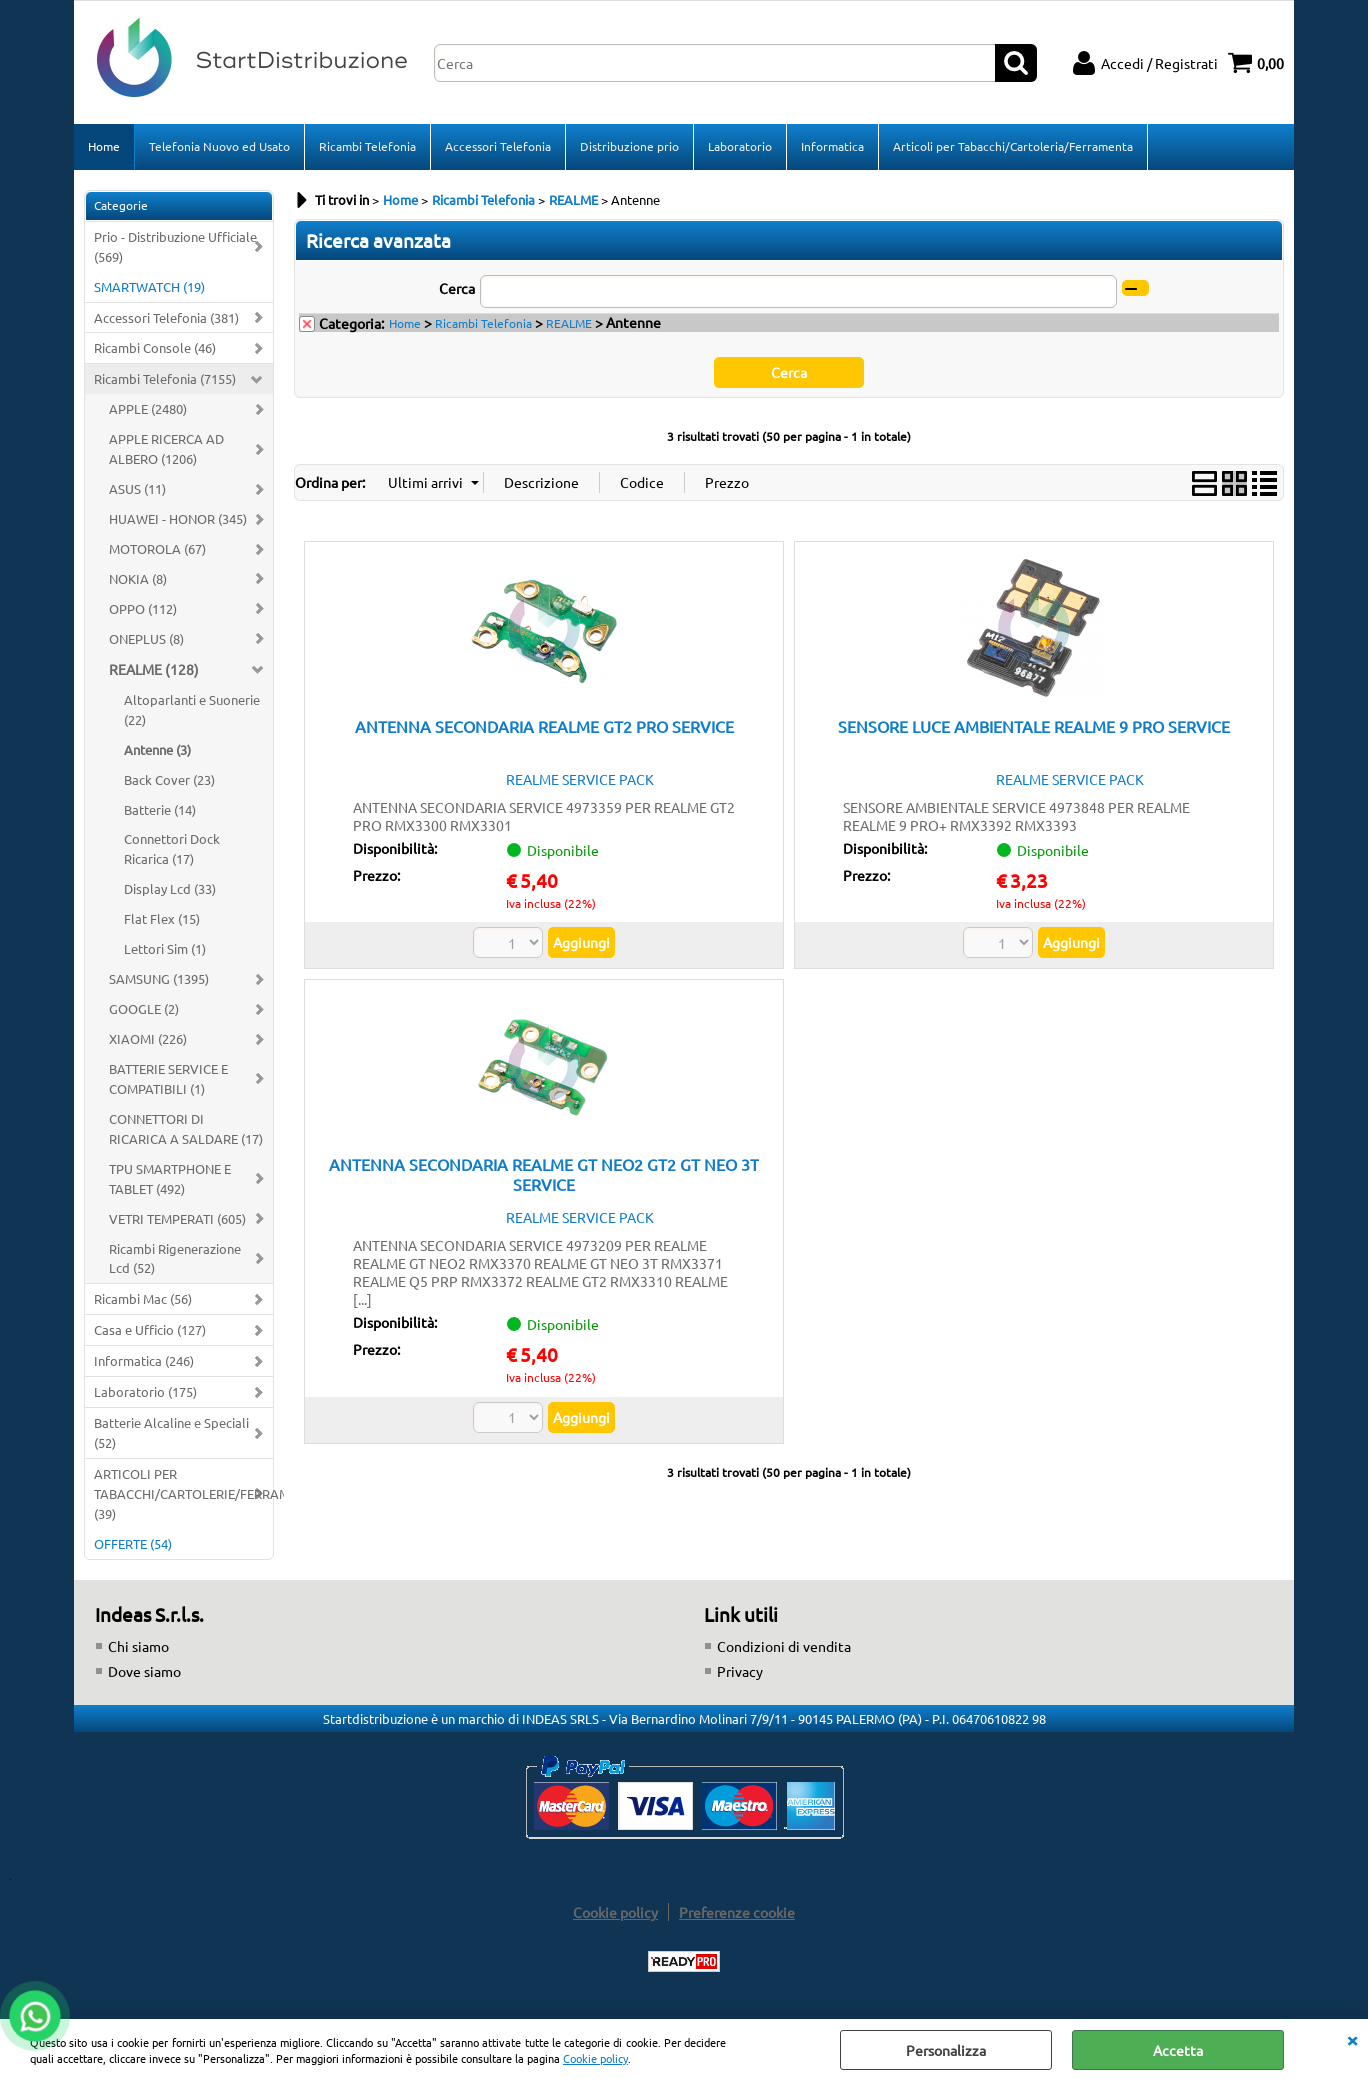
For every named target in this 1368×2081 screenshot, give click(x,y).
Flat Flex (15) (162, 918)
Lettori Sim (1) (165, 948)
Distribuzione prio (629, 146)
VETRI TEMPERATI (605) (177, 1218)
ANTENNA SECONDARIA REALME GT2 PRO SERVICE (544, 726)
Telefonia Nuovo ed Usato (219, 146)
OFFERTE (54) (133, 1543)
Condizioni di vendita (784, 1646)
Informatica (832, 146)
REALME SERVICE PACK (580, 779)
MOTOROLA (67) (157, 548)
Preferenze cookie (737, 1912)
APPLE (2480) (148, 408)
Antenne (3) (157, 749)
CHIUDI (1352, 2039)
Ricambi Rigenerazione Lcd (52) (175, 1258)
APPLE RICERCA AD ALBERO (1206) (166, 448)
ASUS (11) (137, 488)
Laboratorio (740, 146)
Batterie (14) (160, 809)
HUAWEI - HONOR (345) (178, 518)
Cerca (457, 288)
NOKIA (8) (138, 578)
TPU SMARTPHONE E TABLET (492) (170, 1178)
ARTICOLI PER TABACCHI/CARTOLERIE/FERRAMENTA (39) (183, 1493)
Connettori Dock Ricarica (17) (172, 848)
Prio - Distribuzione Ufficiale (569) (175, 246)
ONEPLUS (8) (146, 638)
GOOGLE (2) (144, 1008)
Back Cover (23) (169, 779)
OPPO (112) (143, 608)
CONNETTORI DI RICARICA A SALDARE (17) (186, 1128)
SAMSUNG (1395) (159, 978)
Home (104, 146)
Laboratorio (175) (145, 1391)
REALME (569, 323)
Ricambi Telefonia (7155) (165, 378)
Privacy (740, 1671)
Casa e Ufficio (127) (150, 1329)
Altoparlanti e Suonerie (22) (192, 709)
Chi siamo (138, 1646)
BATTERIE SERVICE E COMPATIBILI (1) (168, 1078)
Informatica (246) (144, 1360)
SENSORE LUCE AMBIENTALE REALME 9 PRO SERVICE (1034, 726)
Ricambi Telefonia (367, 146)
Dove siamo (144, 1671)
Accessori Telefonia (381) (166, 317)
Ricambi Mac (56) (143, 1298)
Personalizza (946, 2050)
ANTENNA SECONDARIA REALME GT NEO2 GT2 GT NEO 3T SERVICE (544, 1173)
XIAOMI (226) (148, 1038)
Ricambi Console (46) (155, 347)
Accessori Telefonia (498, 146)
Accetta (1178, 2050)
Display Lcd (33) (170, 888)
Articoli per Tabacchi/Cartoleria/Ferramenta (1013, 146)
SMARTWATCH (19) (149, 286)
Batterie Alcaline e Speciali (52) (171, 1432)
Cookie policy (595, 2058)
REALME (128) (154, 669)
